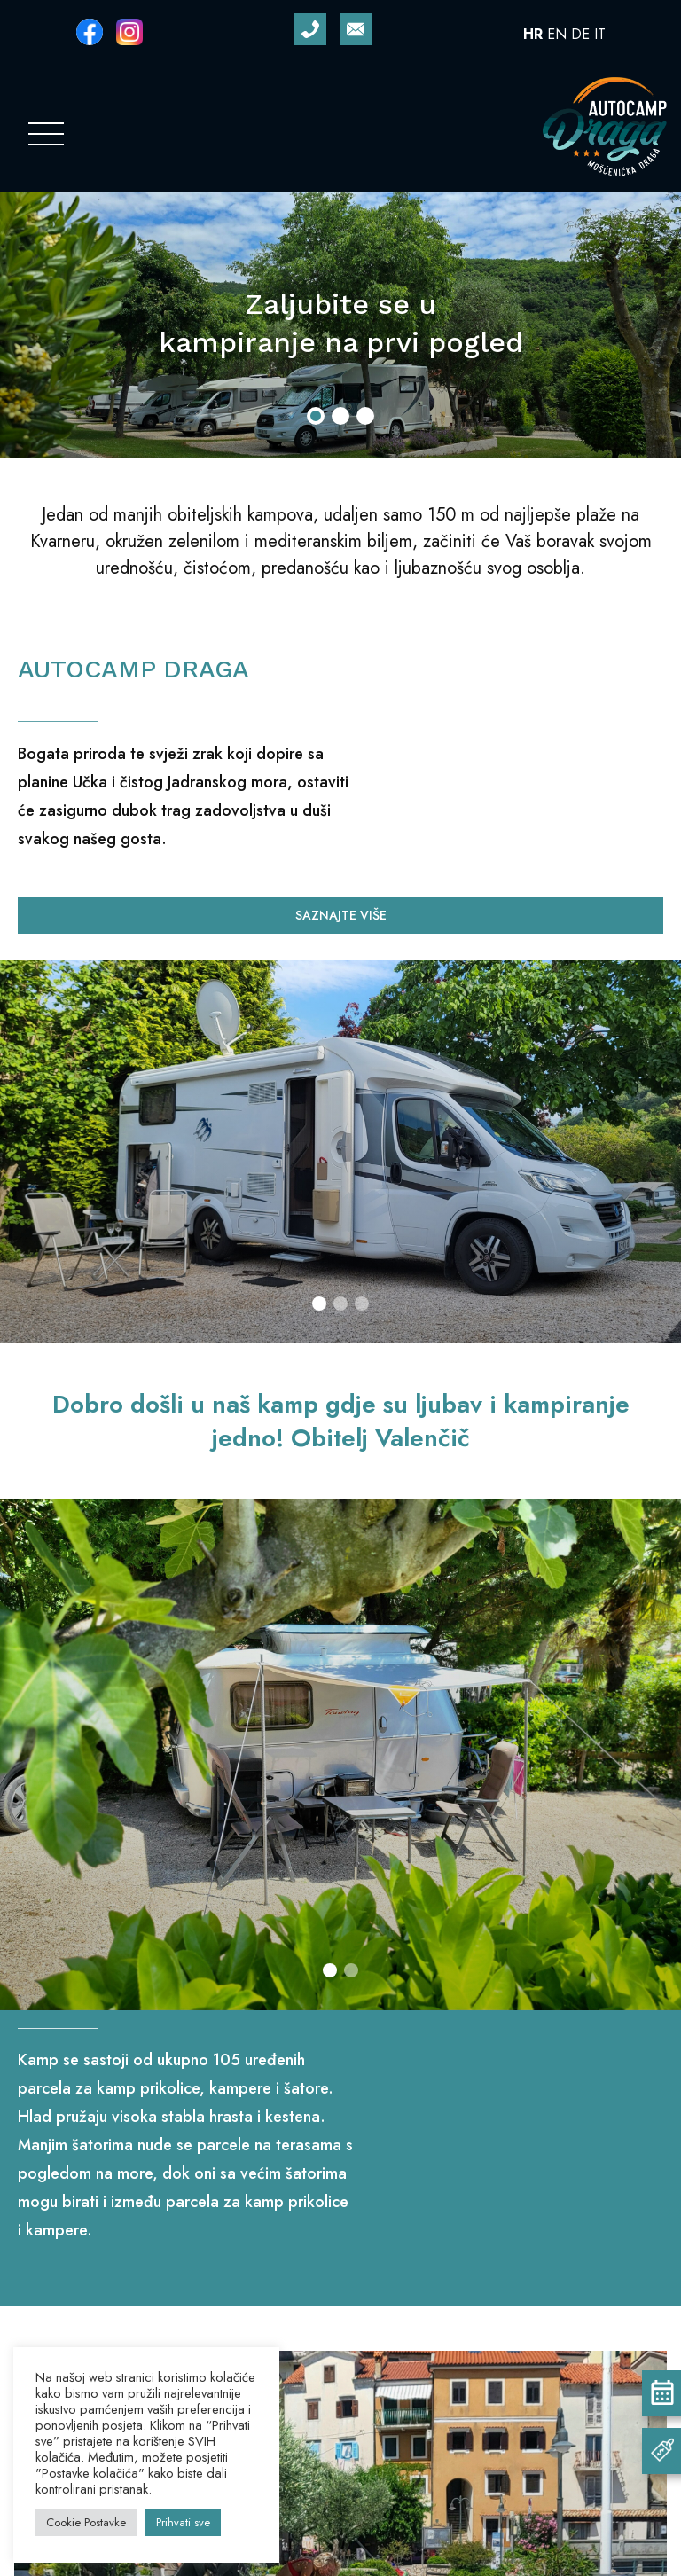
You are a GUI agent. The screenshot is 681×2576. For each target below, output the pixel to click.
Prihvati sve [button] (183, 2522)
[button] (316, 416)
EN (557, 34)
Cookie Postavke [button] (86, 2522)
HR (533, 34)
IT (600, 34)
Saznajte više (341, 915)
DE (580, 34)
